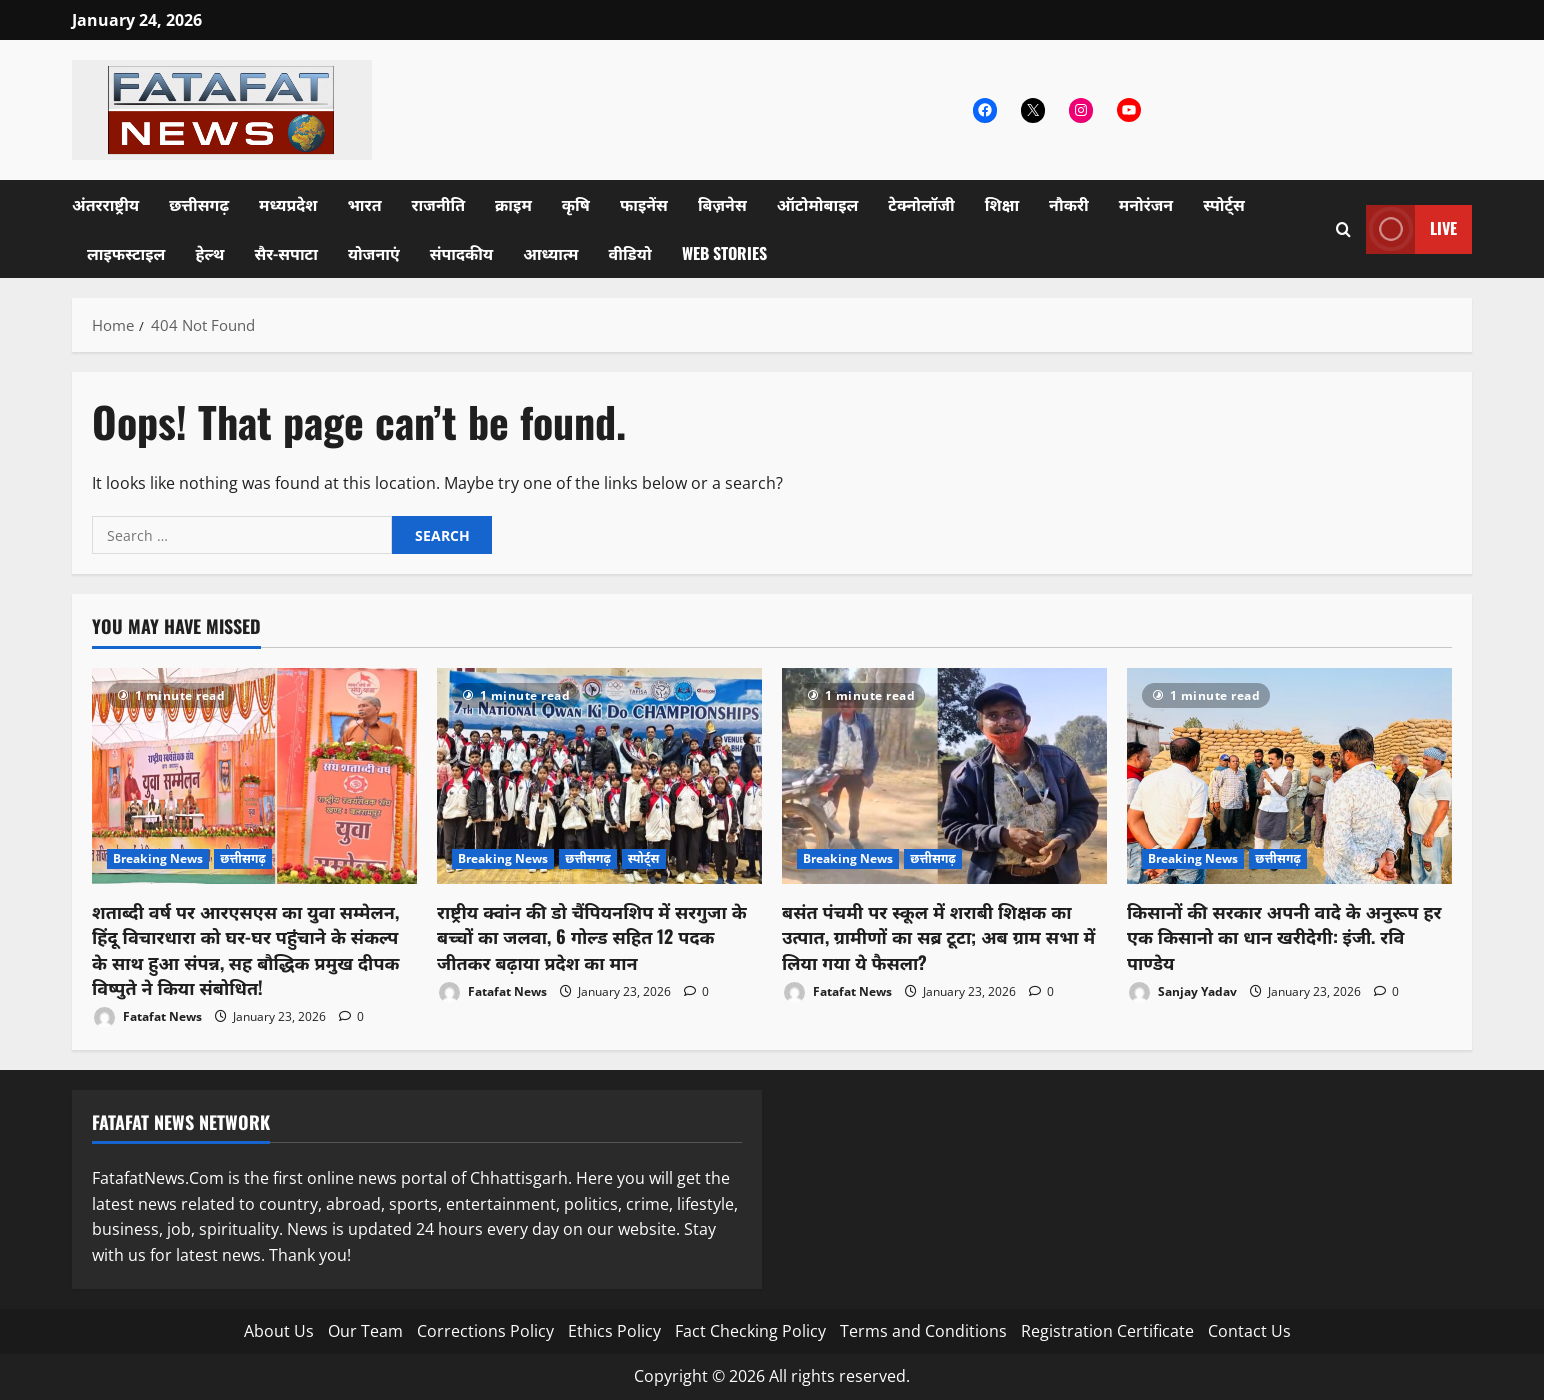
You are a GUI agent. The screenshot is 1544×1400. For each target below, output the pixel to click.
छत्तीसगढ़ (199, 204)
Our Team (365, 1331)
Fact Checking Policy (750, 1331)
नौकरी (1069, 204)
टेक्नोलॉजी (921, 204)
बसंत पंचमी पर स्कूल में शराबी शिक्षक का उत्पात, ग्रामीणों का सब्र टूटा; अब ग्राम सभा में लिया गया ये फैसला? (938, 936)
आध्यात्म (550, 253)
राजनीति (439, 204)
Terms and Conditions (923, 1331)
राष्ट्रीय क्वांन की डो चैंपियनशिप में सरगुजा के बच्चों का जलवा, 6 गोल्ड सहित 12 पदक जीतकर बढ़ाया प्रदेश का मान (592, 936)
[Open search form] (1343, 229)
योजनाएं (374, 253)
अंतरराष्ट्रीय (105, 204)
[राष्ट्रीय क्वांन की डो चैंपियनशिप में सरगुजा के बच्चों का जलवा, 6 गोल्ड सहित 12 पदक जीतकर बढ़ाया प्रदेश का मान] (599, 776)
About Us (279, 1331)
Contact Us (1249, 1331)
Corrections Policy (485, 1331)
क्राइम (513, 204)
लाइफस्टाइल (126, 253)
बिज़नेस (722, 204)
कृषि (576, 204)
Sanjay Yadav (1182, 992)
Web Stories (724, 253)
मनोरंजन (1146, 204)
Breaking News (158, 858)
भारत (364, 204)
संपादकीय (462, 253)
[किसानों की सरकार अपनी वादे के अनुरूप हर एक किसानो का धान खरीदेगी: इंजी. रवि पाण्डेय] (1289, 776)
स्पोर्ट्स (1224, 204)
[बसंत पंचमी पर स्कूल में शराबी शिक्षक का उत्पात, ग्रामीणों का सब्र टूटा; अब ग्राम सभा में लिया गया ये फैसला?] (944, 776)
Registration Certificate (1107, 1331)
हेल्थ (209, 253)
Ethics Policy (614, 1331)
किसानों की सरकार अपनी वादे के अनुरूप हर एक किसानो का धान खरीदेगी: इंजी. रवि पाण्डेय (1284, 936)
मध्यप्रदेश (288, 204)
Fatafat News (147, 1017)
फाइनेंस (644, 204)
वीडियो (630, 253)
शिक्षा (1002, 204)
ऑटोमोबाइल (818, 204)
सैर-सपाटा (286, 253)
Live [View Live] (1411, 229)
